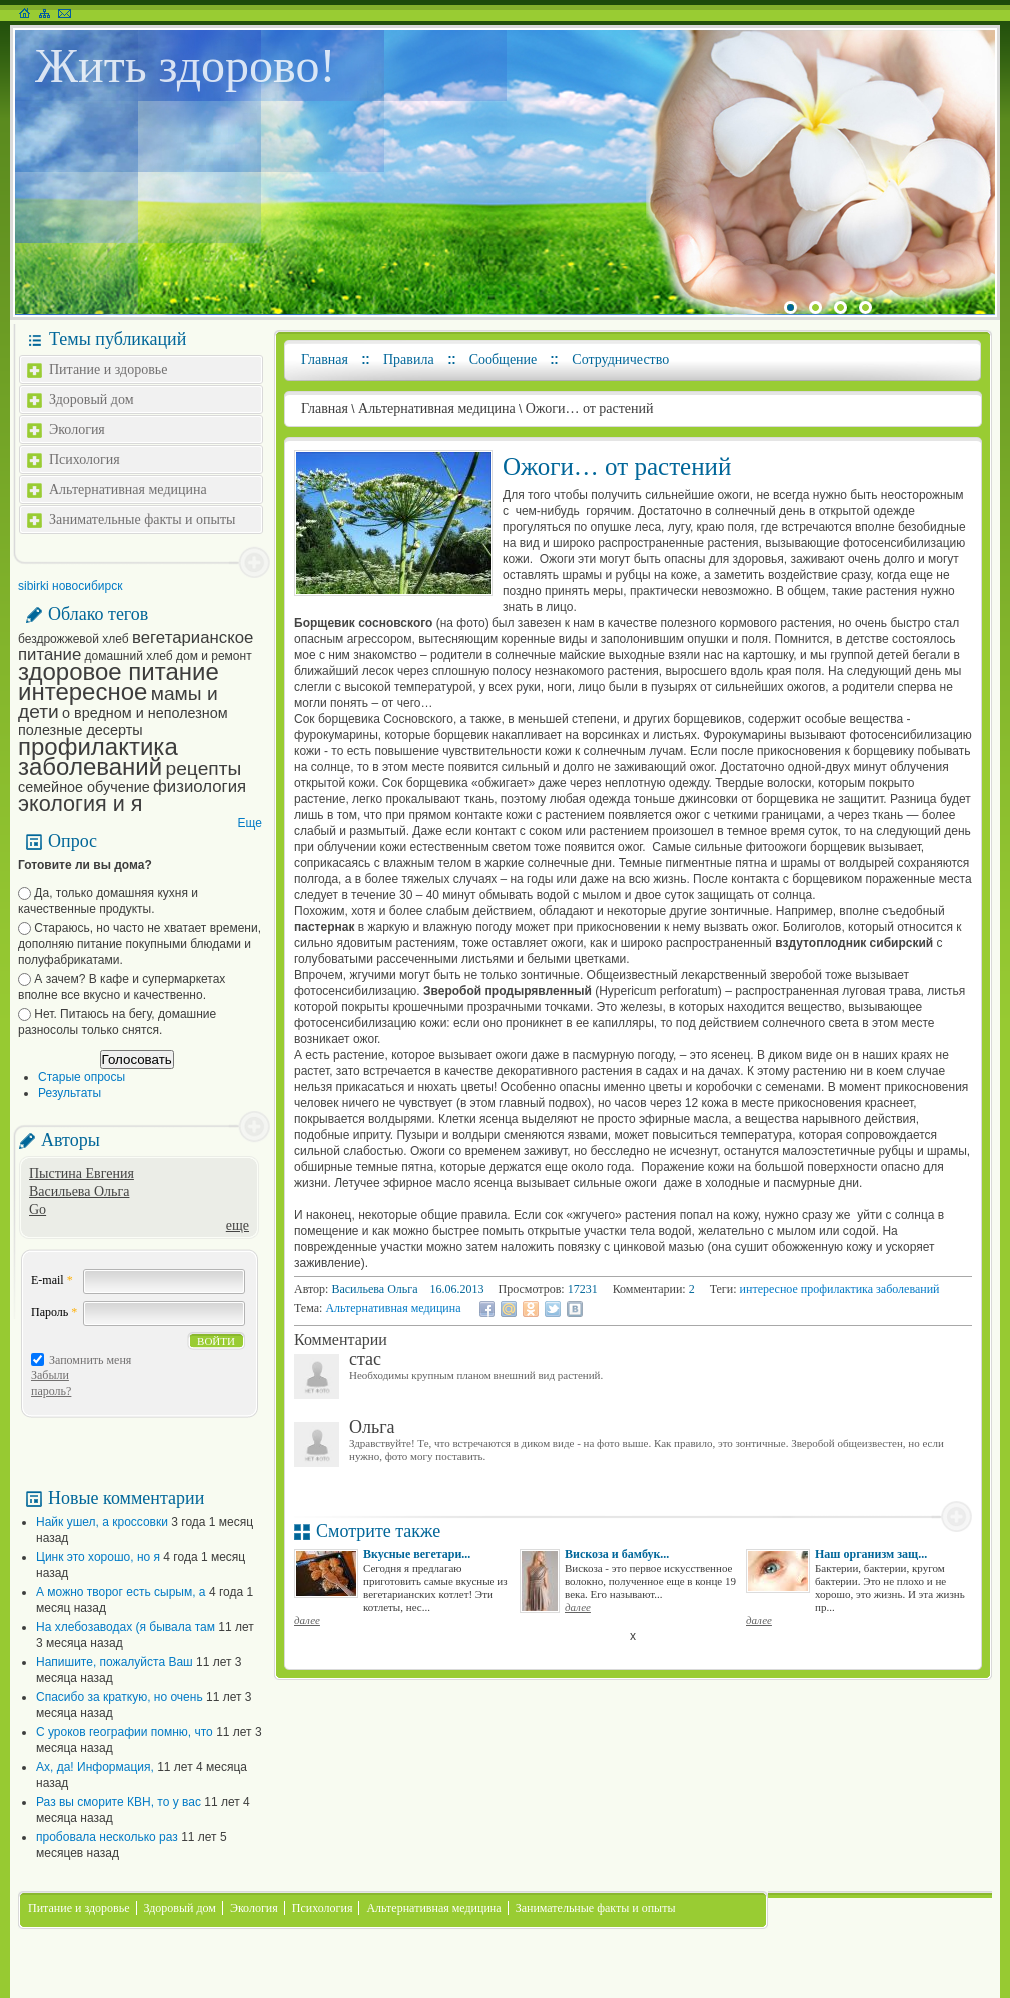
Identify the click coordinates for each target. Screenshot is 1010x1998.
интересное (82, 691)
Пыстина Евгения (81, 1173)
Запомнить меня (90, 1360)
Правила (408, 359)
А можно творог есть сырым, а (121, 1592)
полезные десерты (80, 730)
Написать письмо (64, 13)
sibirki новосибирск (70, 586)
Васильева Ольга (79, 1191)
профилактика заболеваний (98, 756)
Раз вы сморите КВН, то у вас (118, 1802)
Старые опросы (81, 1077)
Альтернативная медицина (128, 489)
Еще (250, 823)
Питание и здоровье (108, 369)
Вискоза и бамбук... (617, 1554)
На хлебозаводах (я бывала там (125, 1627)
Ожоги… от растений (590, 408)
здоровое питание (118, 671)
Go (37, 1209)
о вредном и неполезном (145, 713)
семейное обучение (84, 787)
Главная (324, 359)
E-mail (52, 1280)
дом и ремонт (214, 656)
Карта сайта (44, 13)
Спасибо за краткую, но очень (119, 1697)
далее (307, 1620)
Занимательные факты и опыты (142, 519)
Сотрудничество (620, 359)
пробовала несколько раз (107, 1837)
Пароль (54, 1312)
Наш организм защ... (871, 1554)
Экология (77, 429)
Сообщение (503, 359)
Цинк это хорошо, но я (98, 1557)
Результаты (69, 1093)
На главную (24, 13)
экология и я (80, 803)
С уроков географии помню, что (124, 1732)
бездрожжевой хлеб (73, 639)
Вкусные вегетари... (416, 1554)
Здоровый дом (91, 399)
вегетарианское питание (135, 646)
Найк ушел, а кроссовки (102, 1522)
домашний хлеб (129, 656)
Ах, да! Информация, (95, 1767)
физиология (199, 786)
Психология (84, 459)
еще (237, 1225)
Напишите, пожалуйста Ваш (114, 1662)
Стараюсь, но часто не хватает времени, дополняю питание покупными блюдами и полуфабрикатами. (139, 944)
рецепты (204, 768)
